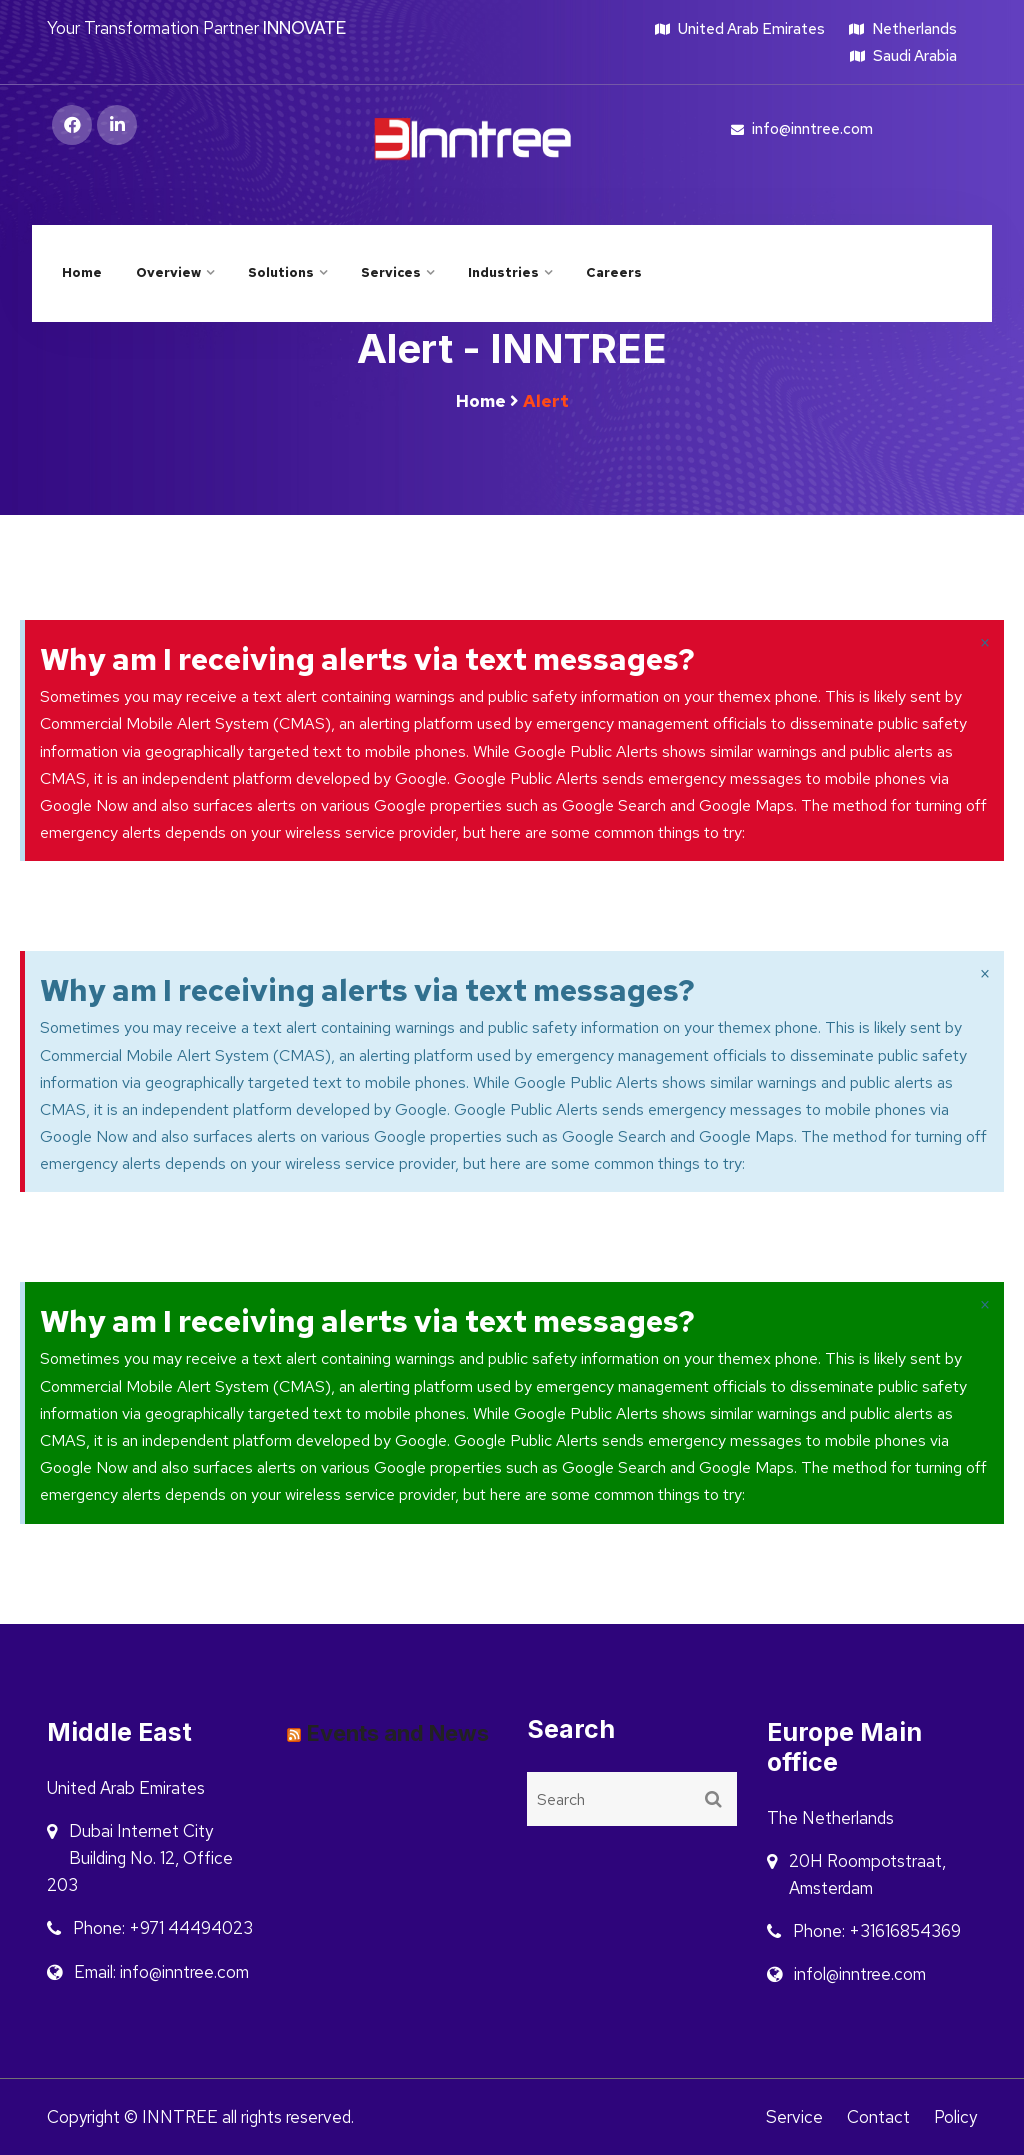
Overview (168, 272)
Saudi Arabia (903, 56)
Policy (955, 2117)
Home (82, 272)
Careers (614, 272)
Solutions (281, 272)
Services (391, 272)
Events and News (398, 1733)
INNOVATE (304, 28)
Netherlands (903, 29)
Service (794, 2117)
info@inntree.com (802, 129)
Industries (503, 272)
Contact (878, 2117)
